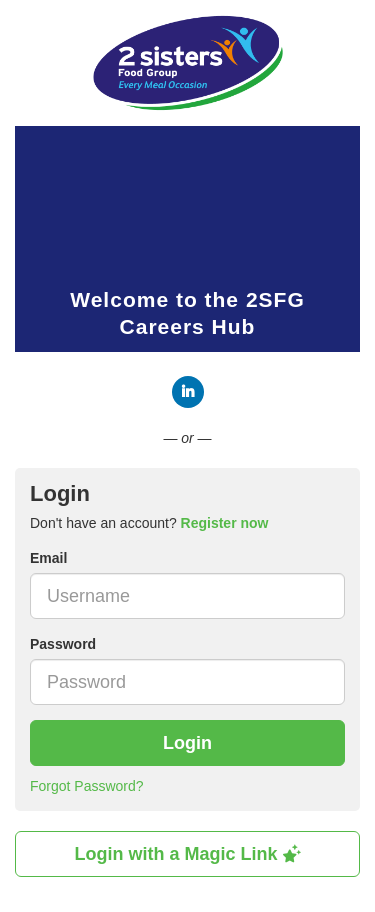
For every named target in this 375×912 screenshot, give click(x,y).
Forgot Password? (87, 786)
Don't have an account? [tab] (149, 523)
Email (48, 558)
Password (63, 644)
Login (187, 743)
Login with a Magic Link (187, 854)
